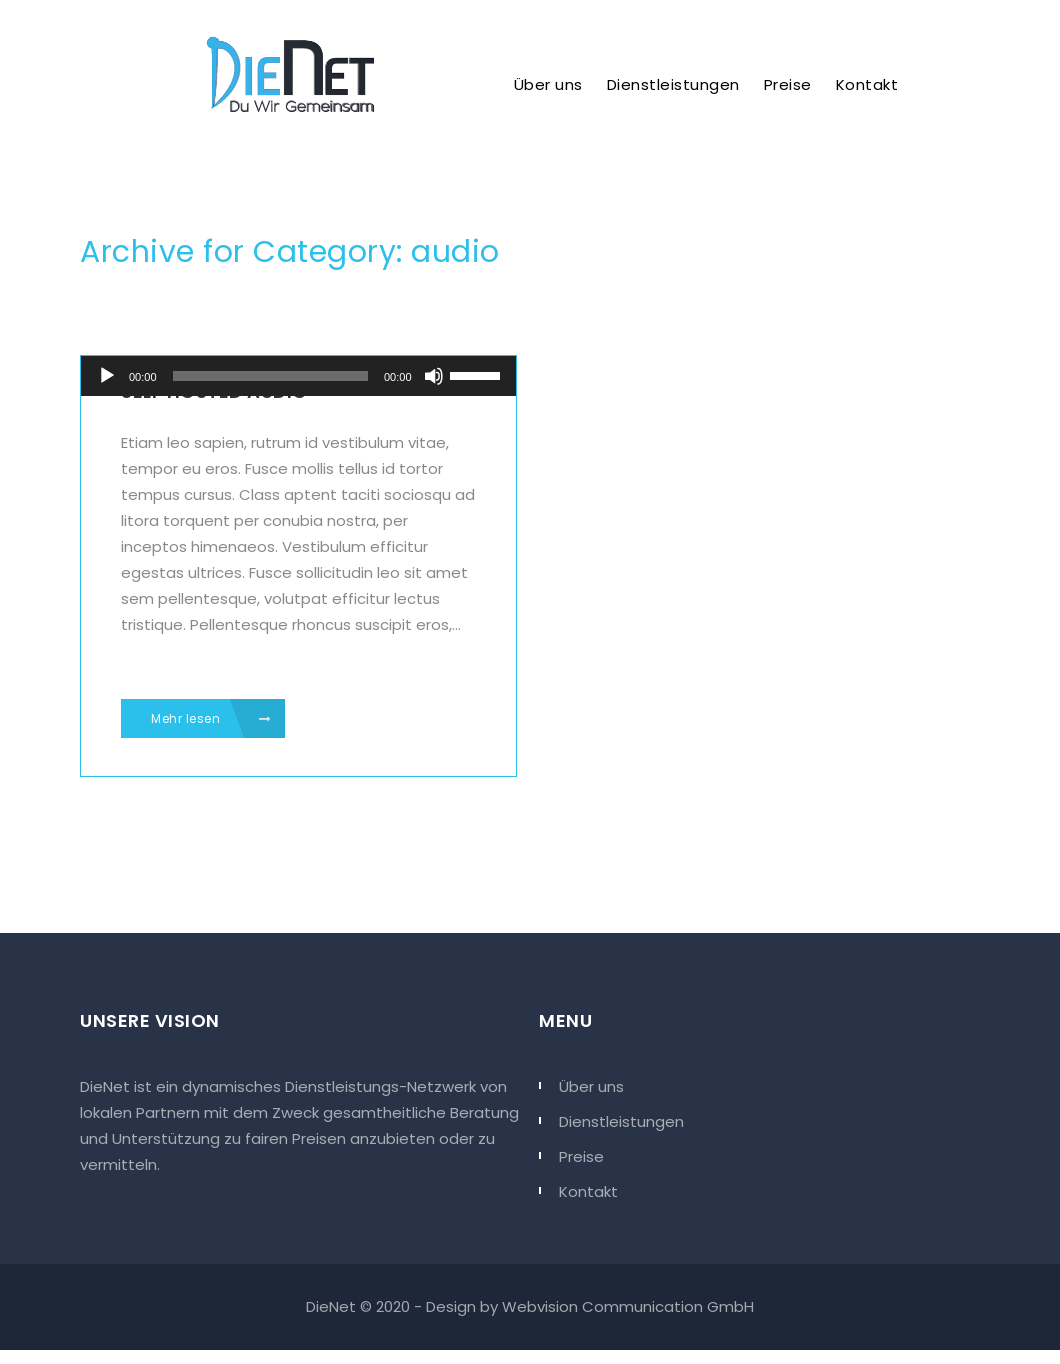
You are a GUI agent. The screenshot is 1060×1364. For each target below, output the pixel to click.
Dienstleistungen (673, 84)
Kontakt (867, 84)
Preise (788, 84)
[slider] (270, 376)
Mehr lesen (211, 719)
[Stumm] (434, 376)
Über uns (548, 84)
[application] (298, 376)
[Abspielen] (107, 376)
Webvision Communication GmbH (628, 1306)
